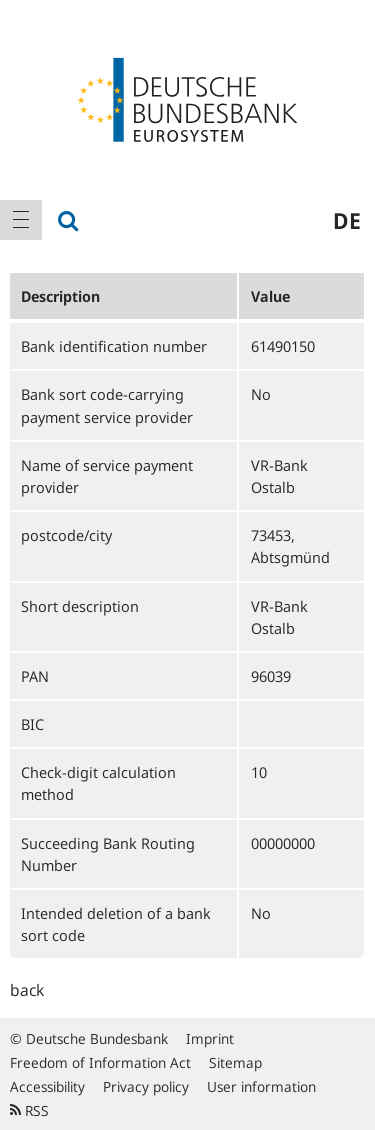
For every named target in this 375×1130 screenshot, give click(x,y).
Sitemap (235, 1062)
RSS (29, 1110)
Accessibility (47, 1086)
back (27, 990)
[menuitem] (21, 220)
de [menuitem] (347, 220)
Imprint (210, 1038)
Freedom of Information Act (100, 1062)
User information (261, 1086)
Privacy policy (146, 1086)
